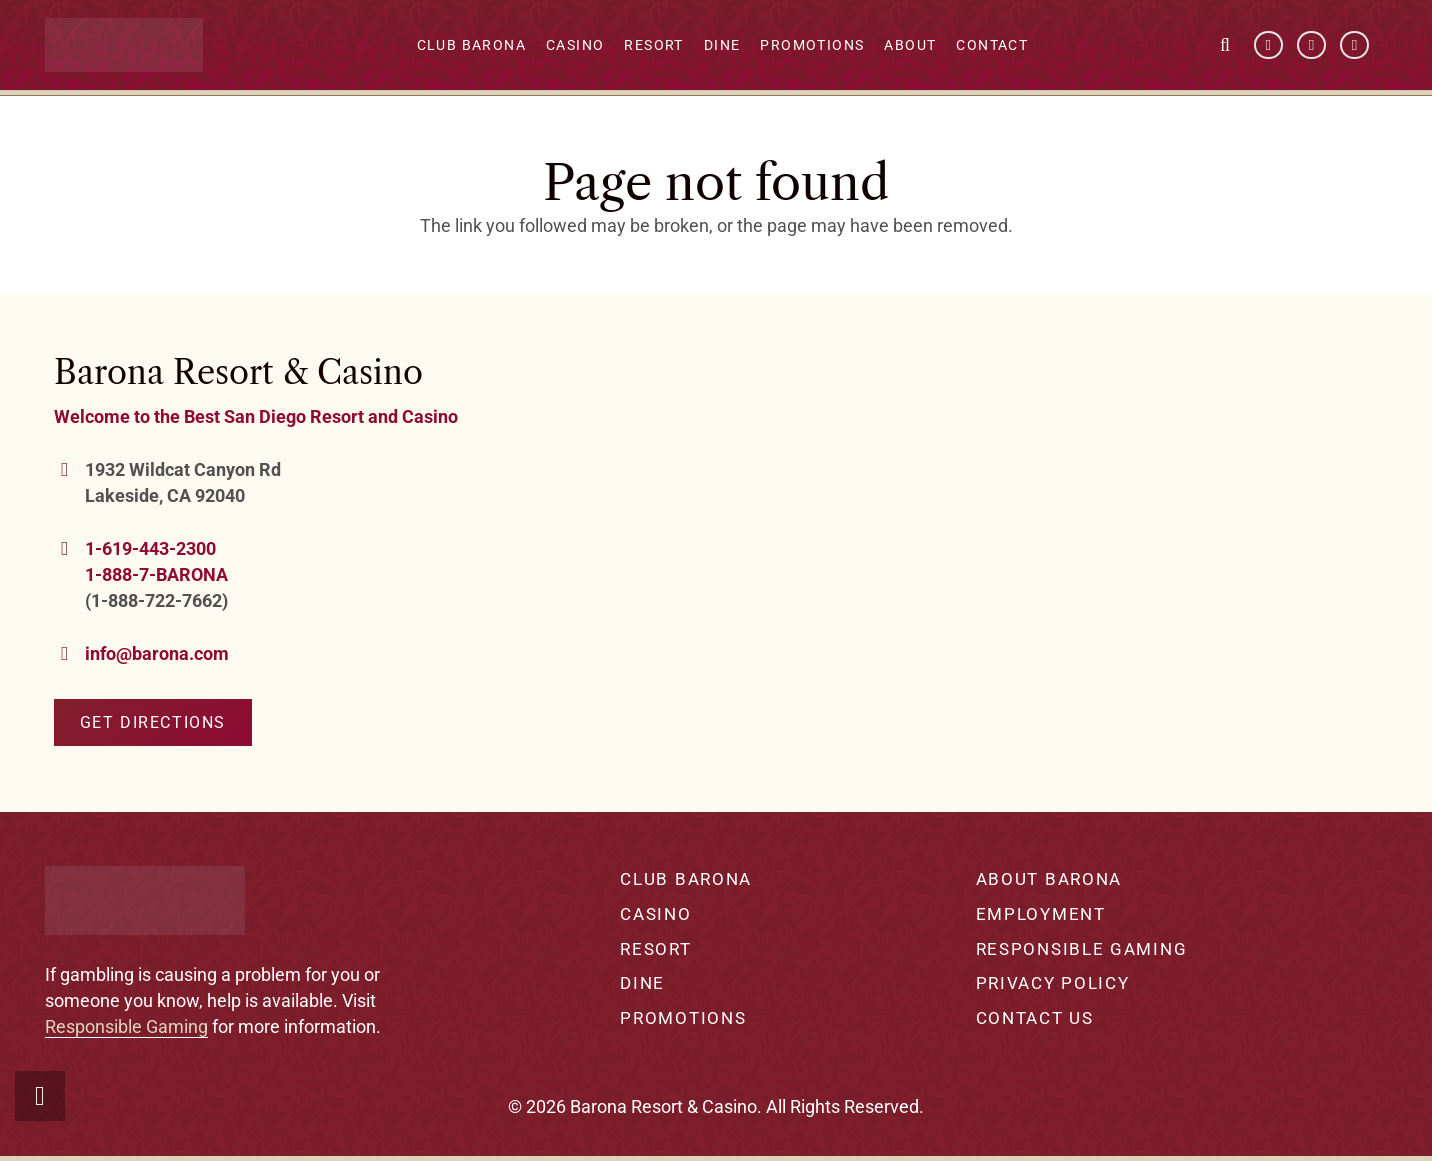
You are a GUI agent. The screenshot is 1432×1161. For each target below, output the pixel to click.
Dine (642, 983)
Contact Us (1035, 1018)
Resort (655, 949)
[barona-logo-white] (125, 45)
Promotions (683, 1018)
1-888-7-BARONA (156, 574)
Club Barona (686, 879)
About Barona (1049, 879)
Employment (1041, 914)
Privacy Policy (1053, 983)
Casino (655, 914)
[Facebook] (1268, 45)
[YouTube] (1311, 45)
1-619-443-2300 (150, 548)
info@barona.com (157, 653)
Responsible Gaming (126, 1026)
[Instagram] (1354, 45)
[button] (1225, 45)
